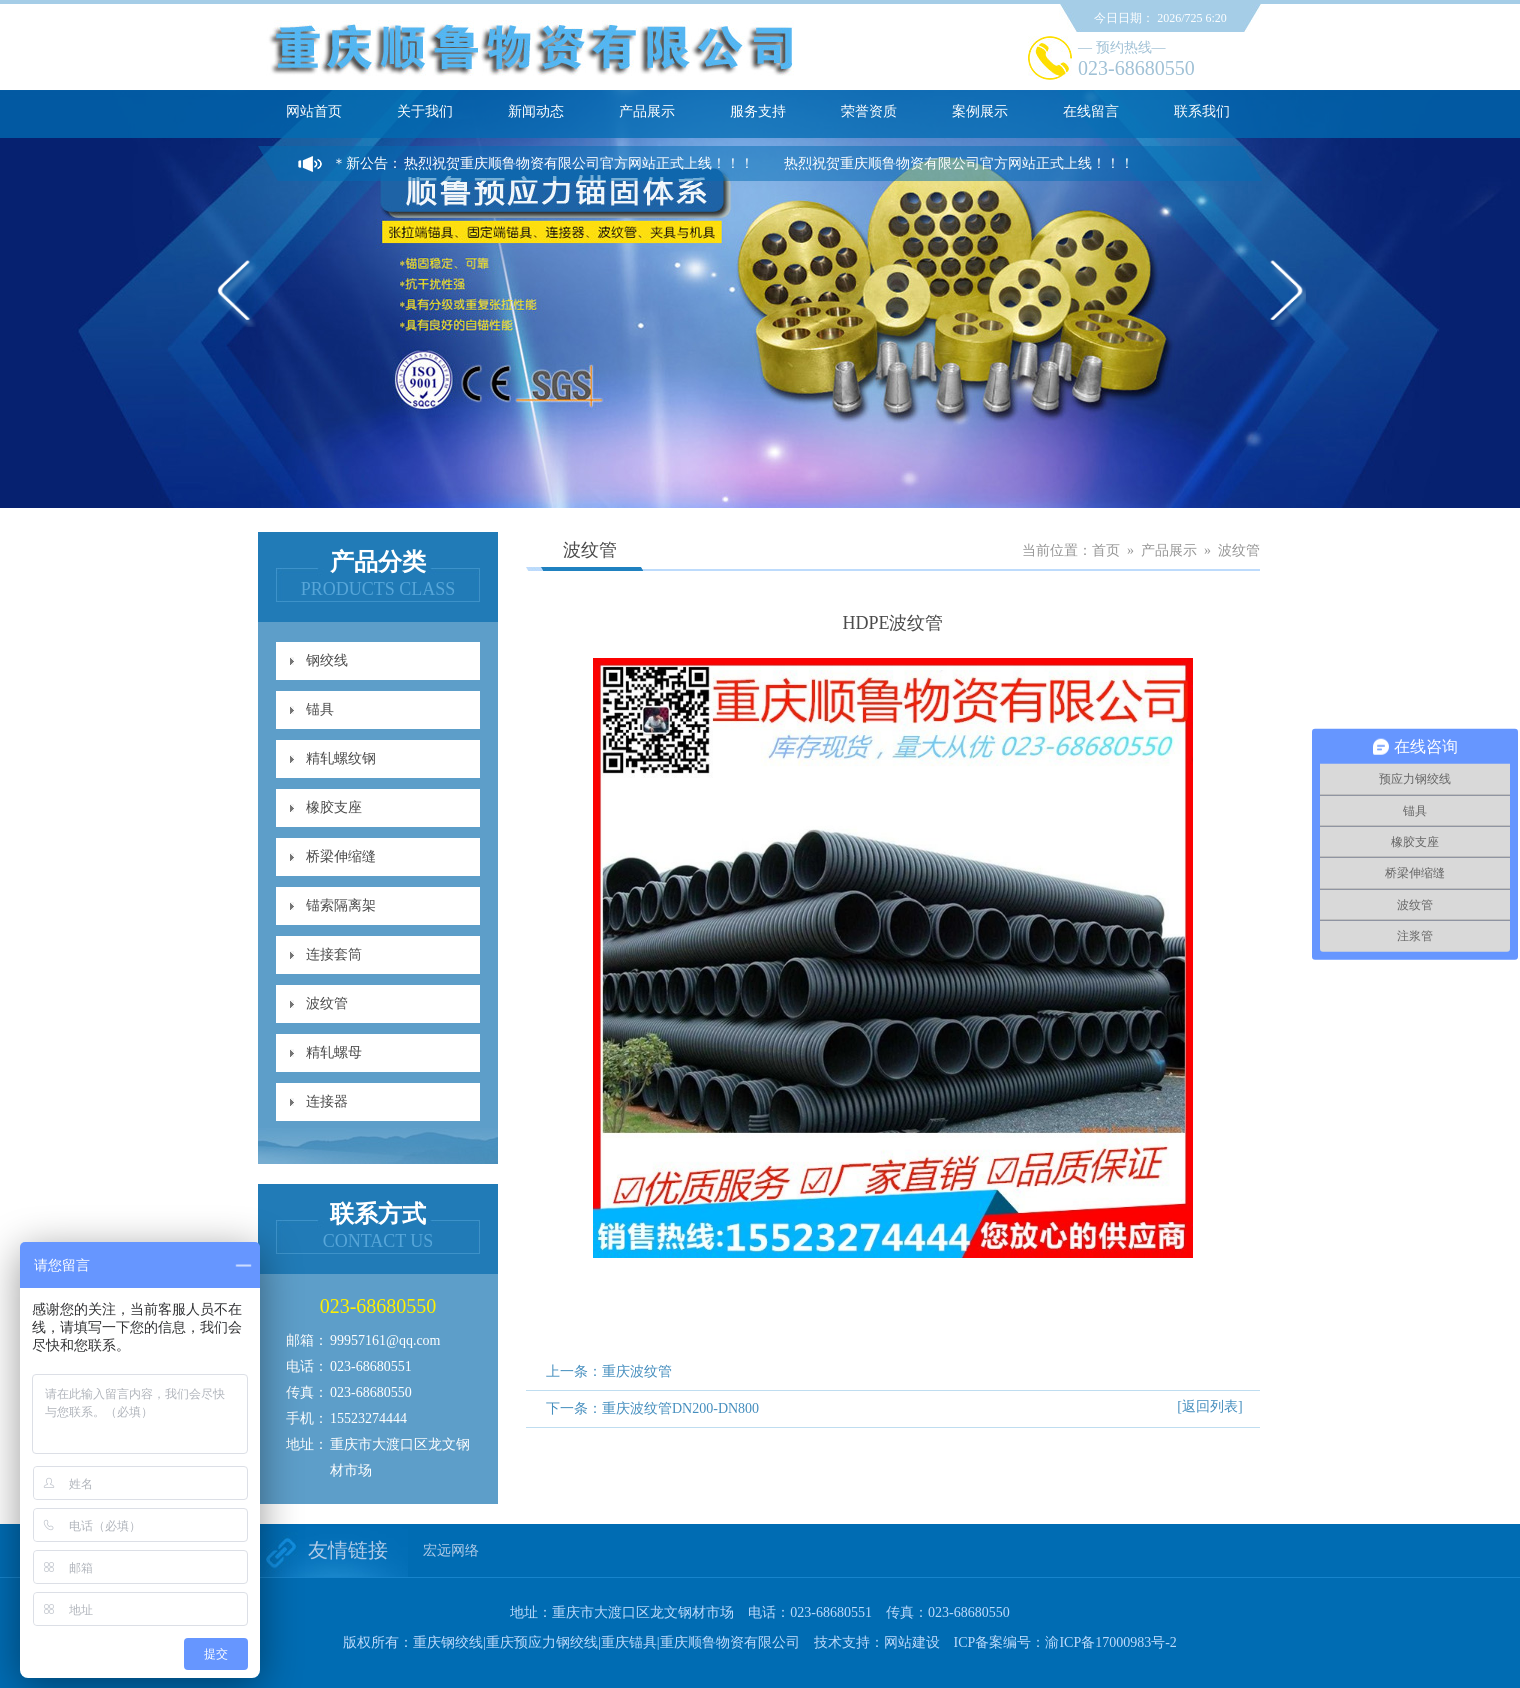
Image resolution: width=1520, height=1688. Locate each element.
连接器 (327, 1101)
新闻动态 (536, 111)
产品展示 (647, 111)
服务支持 (758, 111)
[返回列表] (1209, 1406)
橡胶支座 (334, 807)
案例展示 (980, 111)
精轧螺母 (334, 1052)
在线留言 (1091, 111)
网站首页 (314, 111)
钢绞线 (327, 660)
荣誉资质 (869, 111)
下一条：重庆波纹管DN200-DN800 (652, 1408)
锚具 (320, 709)
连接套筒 (334, 954)
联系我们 (1202, 111)
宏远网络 (451, 1550)
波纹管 (327, 1003)
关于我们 (425, 111)
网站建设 (912, 1642)
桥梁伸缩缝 (341, 856)
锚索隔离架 (341, 905)
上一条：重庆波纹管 (609, 1371)
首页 (1106, 550)
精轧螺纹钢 (341, 758)
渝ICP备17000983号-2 (1110, 1642)
